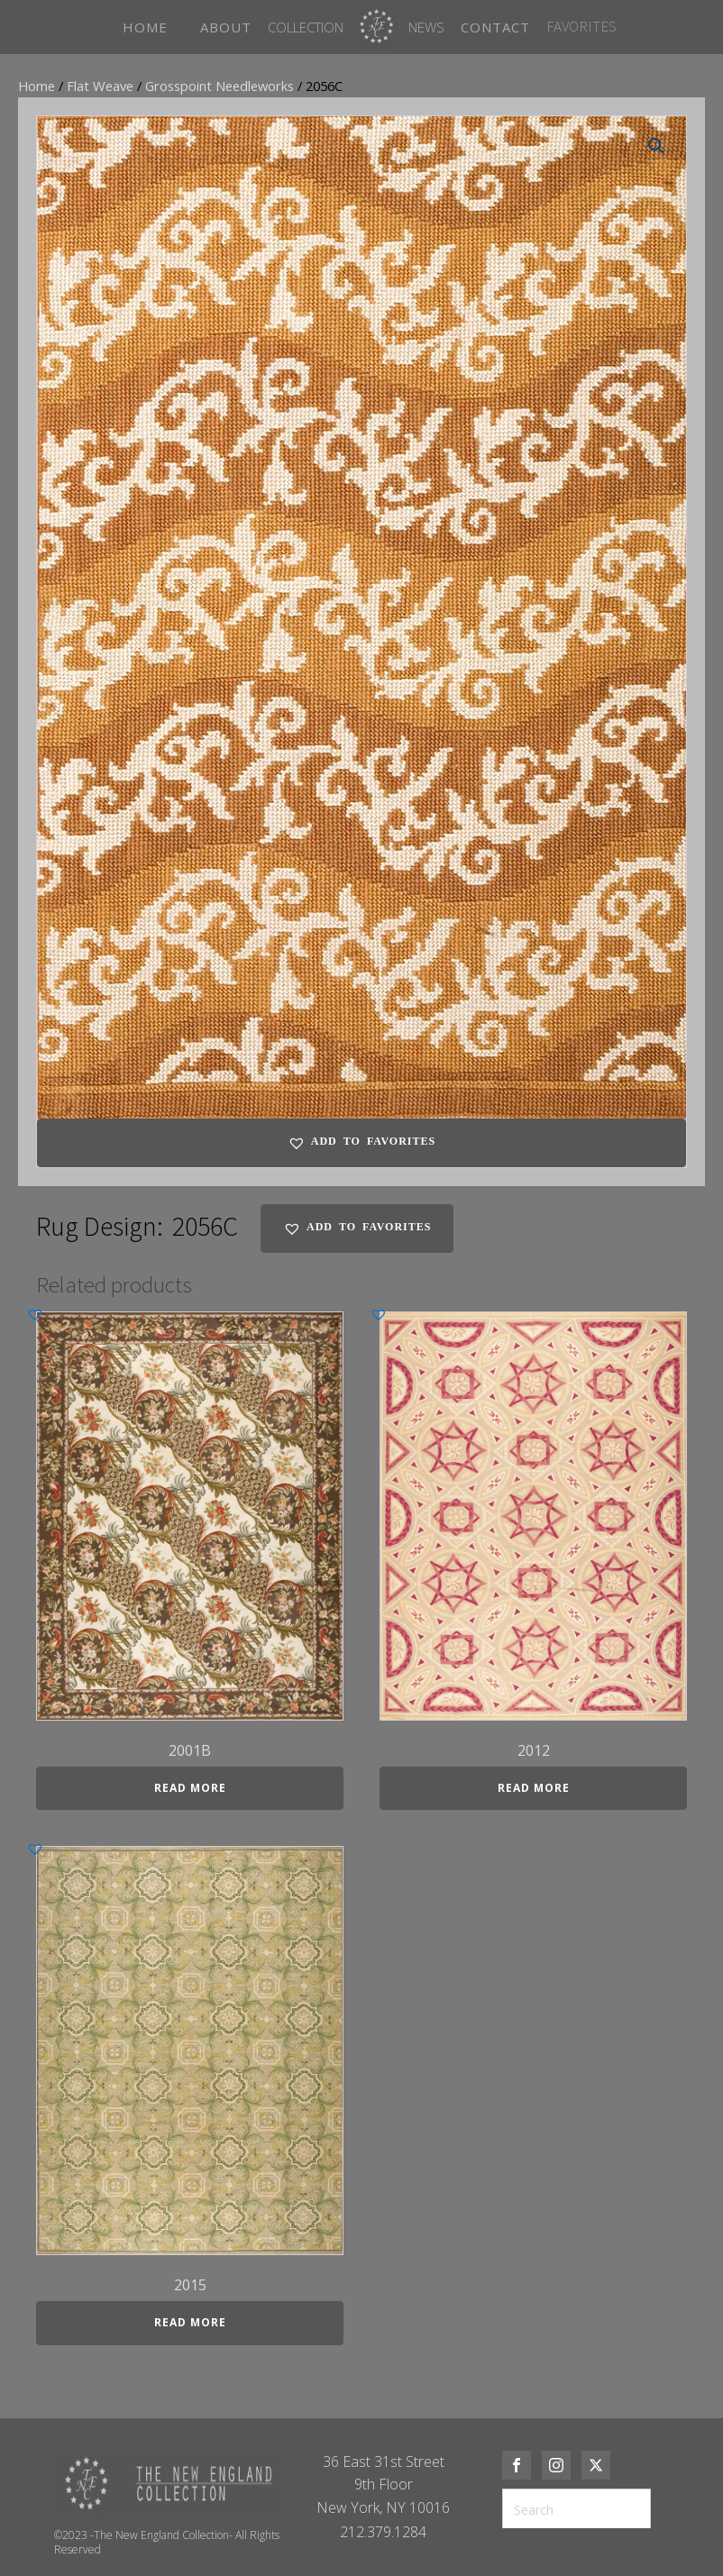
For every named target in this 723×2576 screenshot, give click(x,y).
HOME (145, 27)
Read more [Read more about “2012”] (534, 1787)
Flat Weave (100, 86)
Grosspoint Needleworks (219, 86)
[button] (656, 146)
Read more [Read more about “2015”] (190, 2322)
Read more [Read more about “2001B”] (190, 1787)
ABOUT (226, 27)
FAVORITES (581, 26)
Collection (305, 27)
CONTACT (495, 27)
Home (36, 86)
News (426, 27)
